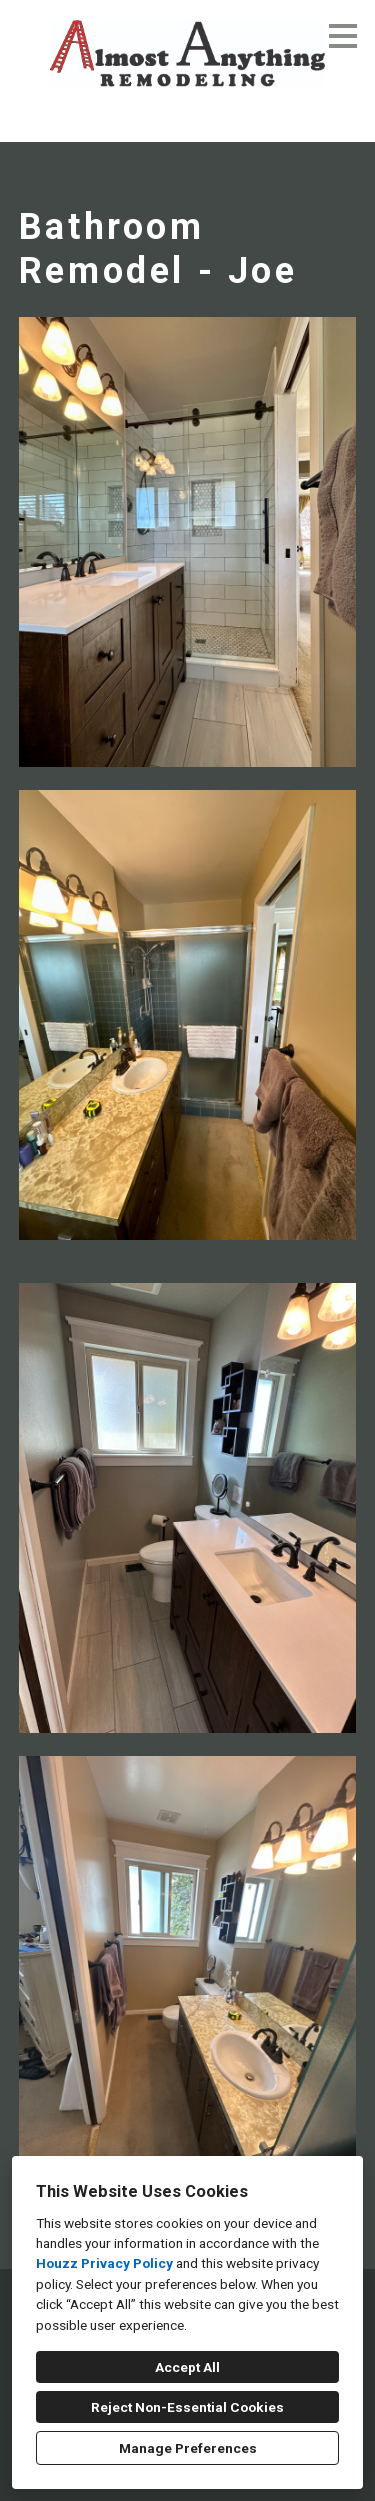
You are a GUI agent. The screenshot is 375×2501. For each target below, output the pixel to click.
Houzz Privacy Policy (104, 2263)
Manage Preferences (188, 2448)
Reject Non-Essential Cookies (187, 2407)
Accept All (187, 2367)
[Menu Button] (343, 36)
